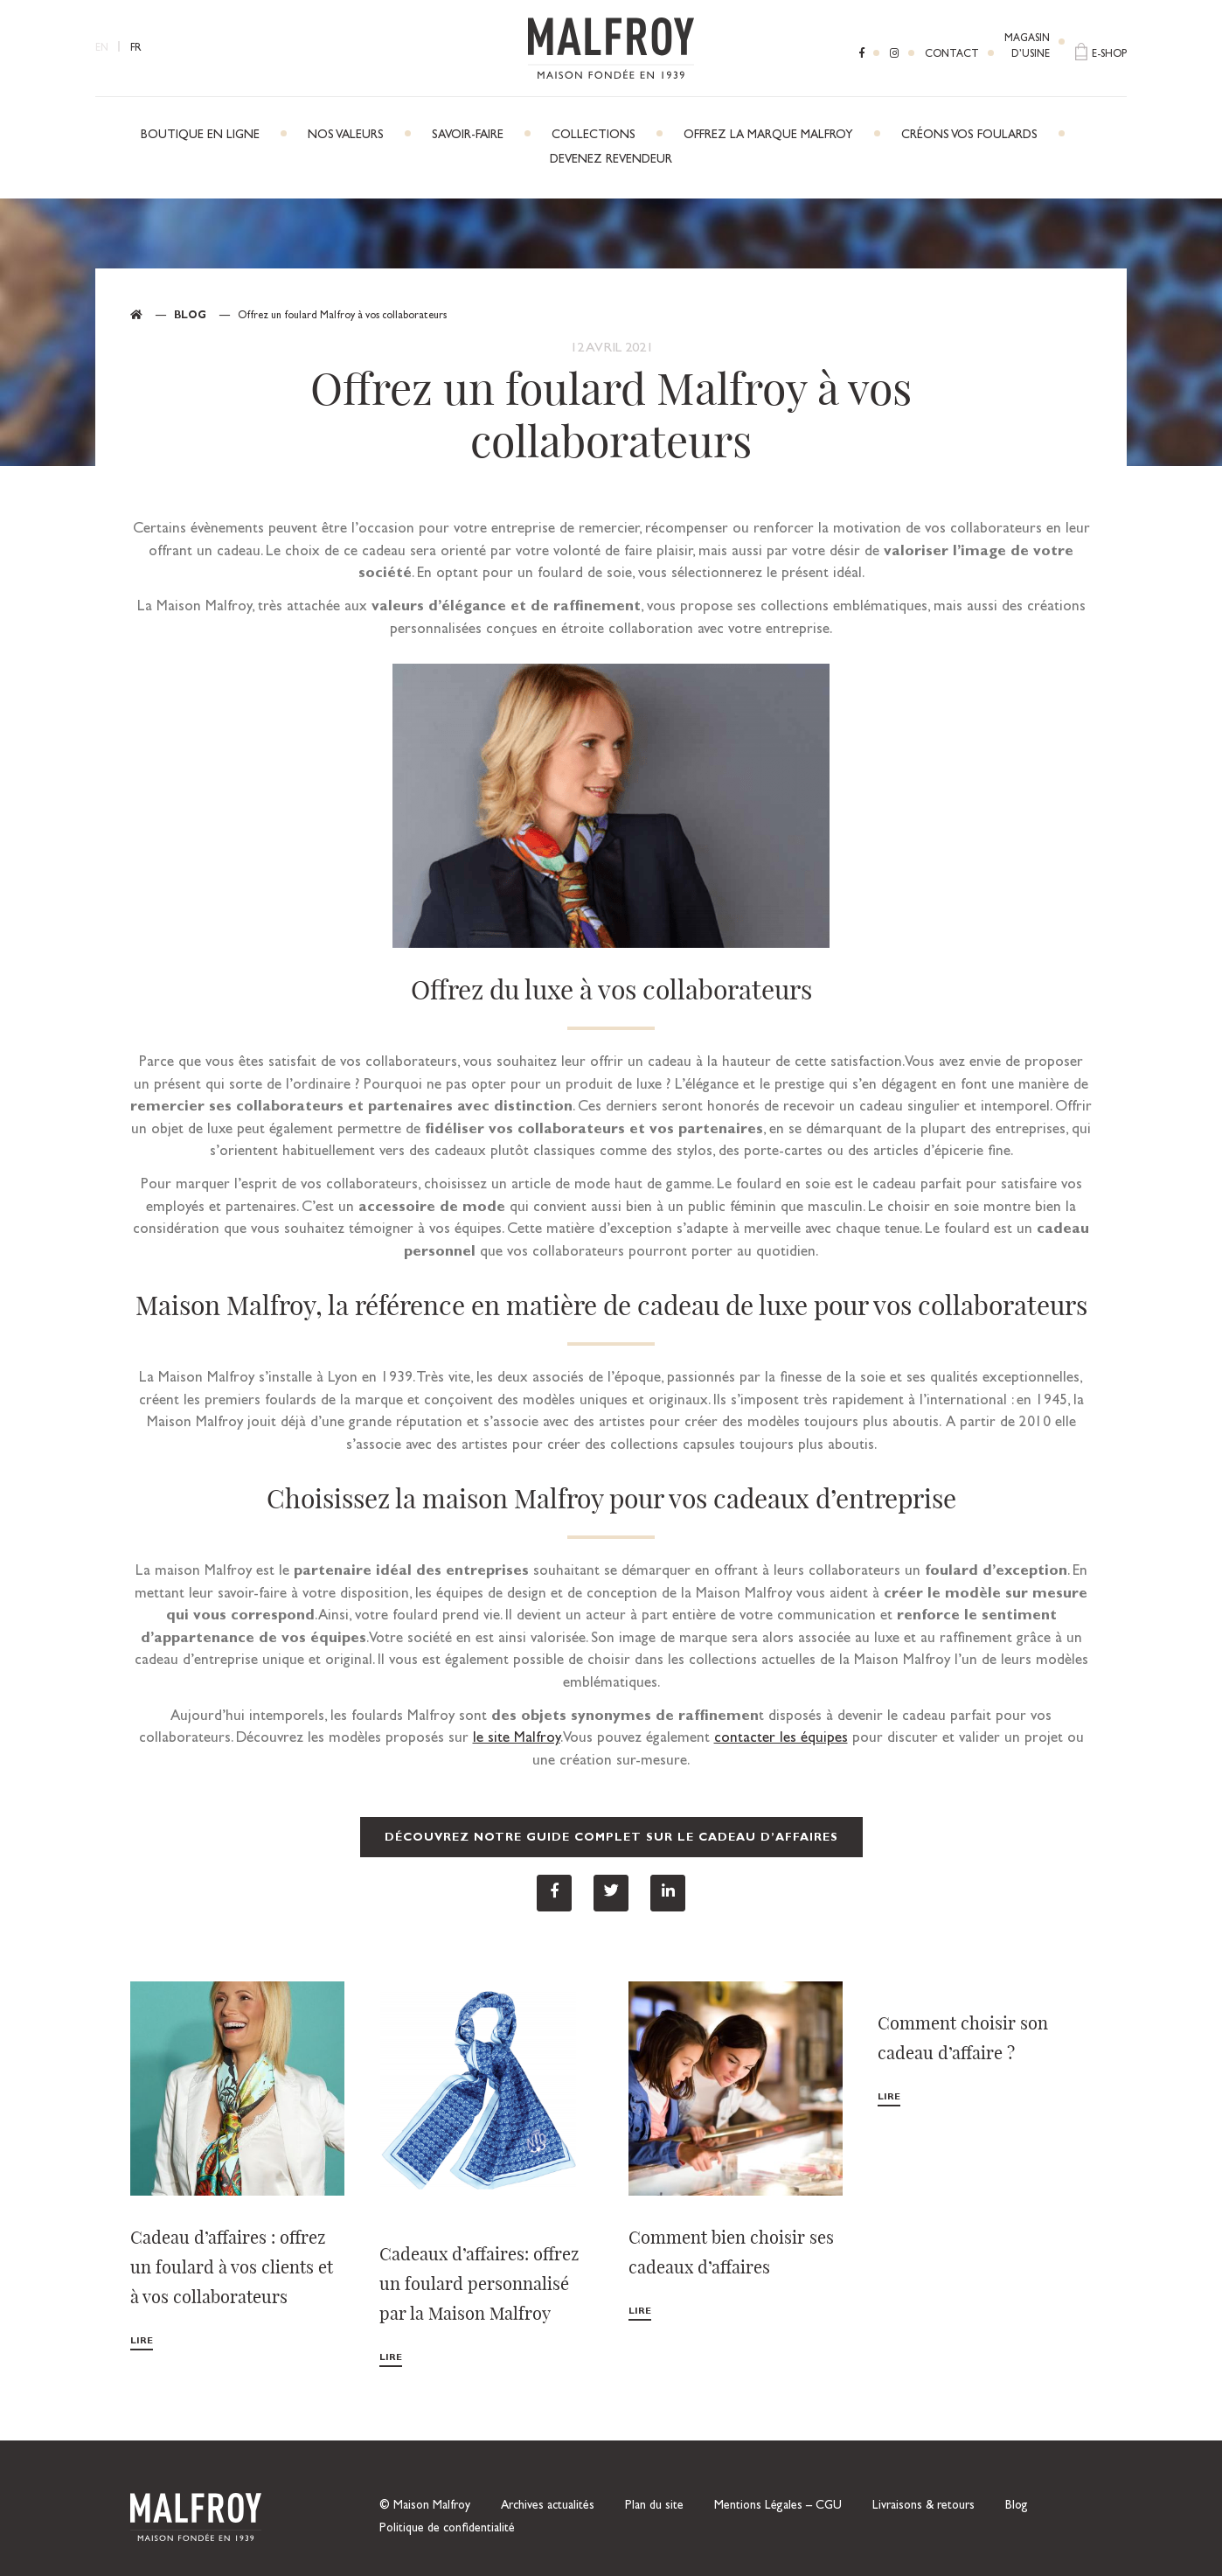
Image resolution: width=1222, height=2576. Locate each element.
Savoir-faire (467, 135)
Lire (141, 2341)
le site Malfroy (516, 1738)
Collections (593, 135)
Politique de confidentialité (447, 2529)
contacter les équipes (781, 1738)
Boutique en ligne (200, 135)
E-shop (1109, 55)
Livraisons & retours (923, 2506)
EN (101, 49)
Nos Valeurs (346, 135)
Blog (190, 316)
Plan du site (654, 2506)
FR (136, 49)
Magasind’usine (1027, 47)
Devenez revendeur (611, 160)
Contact (952, 55)
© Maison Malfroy (424, 2506)
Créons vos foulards (969, 135)
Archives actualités (547, 2506)
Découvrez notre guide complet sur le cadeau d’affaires (611, 1838)
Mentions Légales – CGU (778, 2506)
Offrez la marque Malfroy (768, 135)
